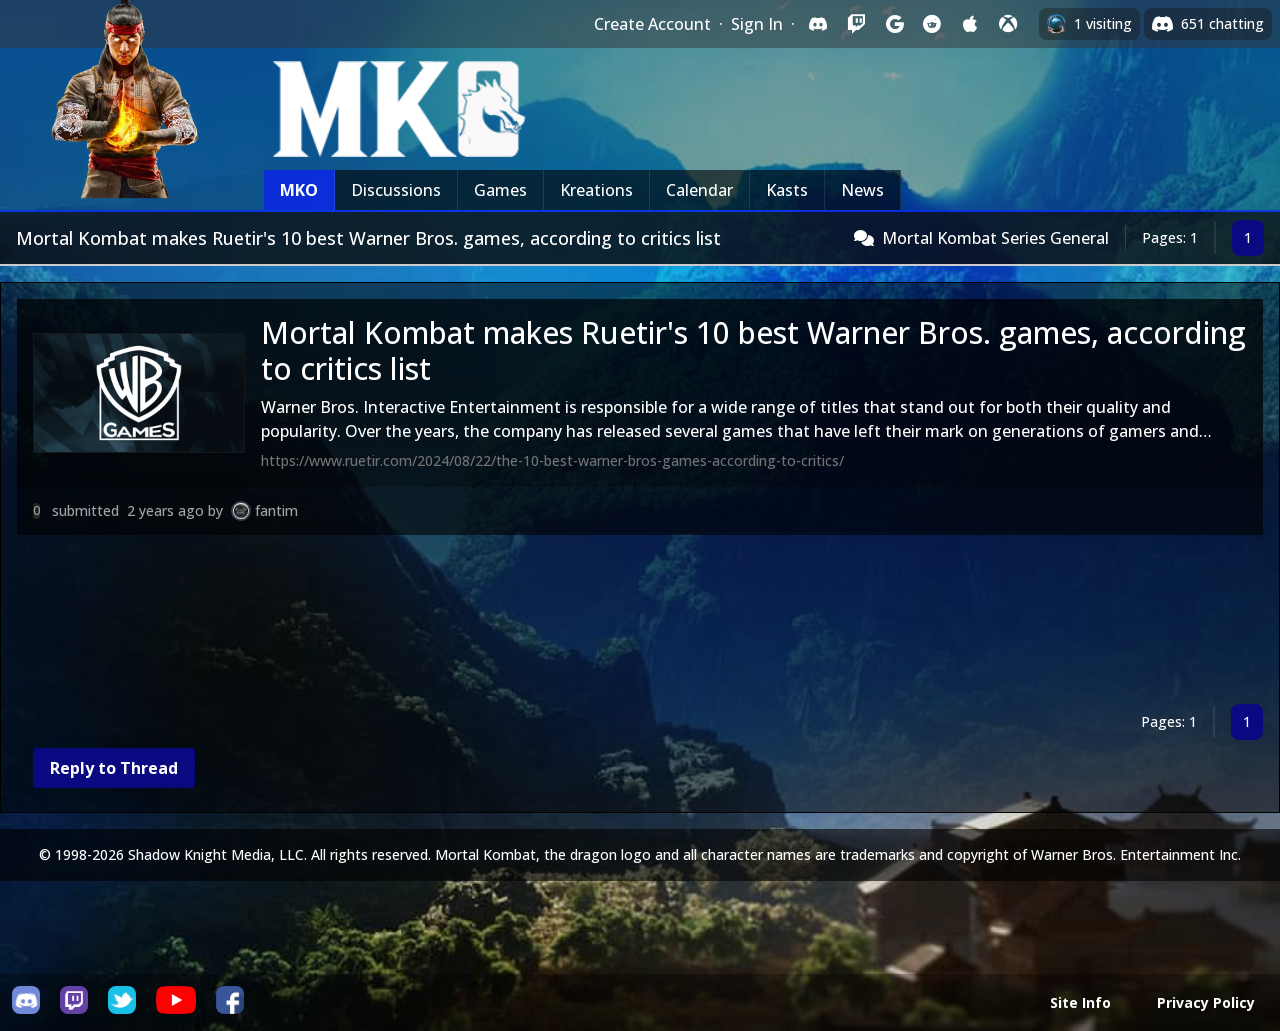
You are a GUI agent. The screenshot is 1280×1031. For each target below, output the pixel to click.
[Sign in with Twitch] (856, 24)
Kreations (596, 190)
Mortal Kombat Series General (995, 238)
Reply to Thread (114, 768)
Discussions (396, 190)
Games (500, 190)
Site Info (1080, 1002)
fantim (276, 510)
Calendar (699, 190)
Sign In (757, 24)
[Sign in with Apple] (970, 24)
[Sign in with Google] (894, 24)
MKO (299, 190)
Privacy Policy (1206, 1002)
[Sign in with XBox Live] (1008, 24)
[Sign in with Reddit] (932, 24)
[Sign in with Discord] (818, 24)
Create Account (652, 24)
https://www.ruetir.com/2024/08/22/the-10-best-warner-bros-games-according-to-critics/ (552, 460)
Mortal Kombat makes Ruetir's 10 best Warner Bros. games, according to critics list (753, 350)
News (862, 190)
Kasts (787, 190)
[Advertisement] (617, 623)
